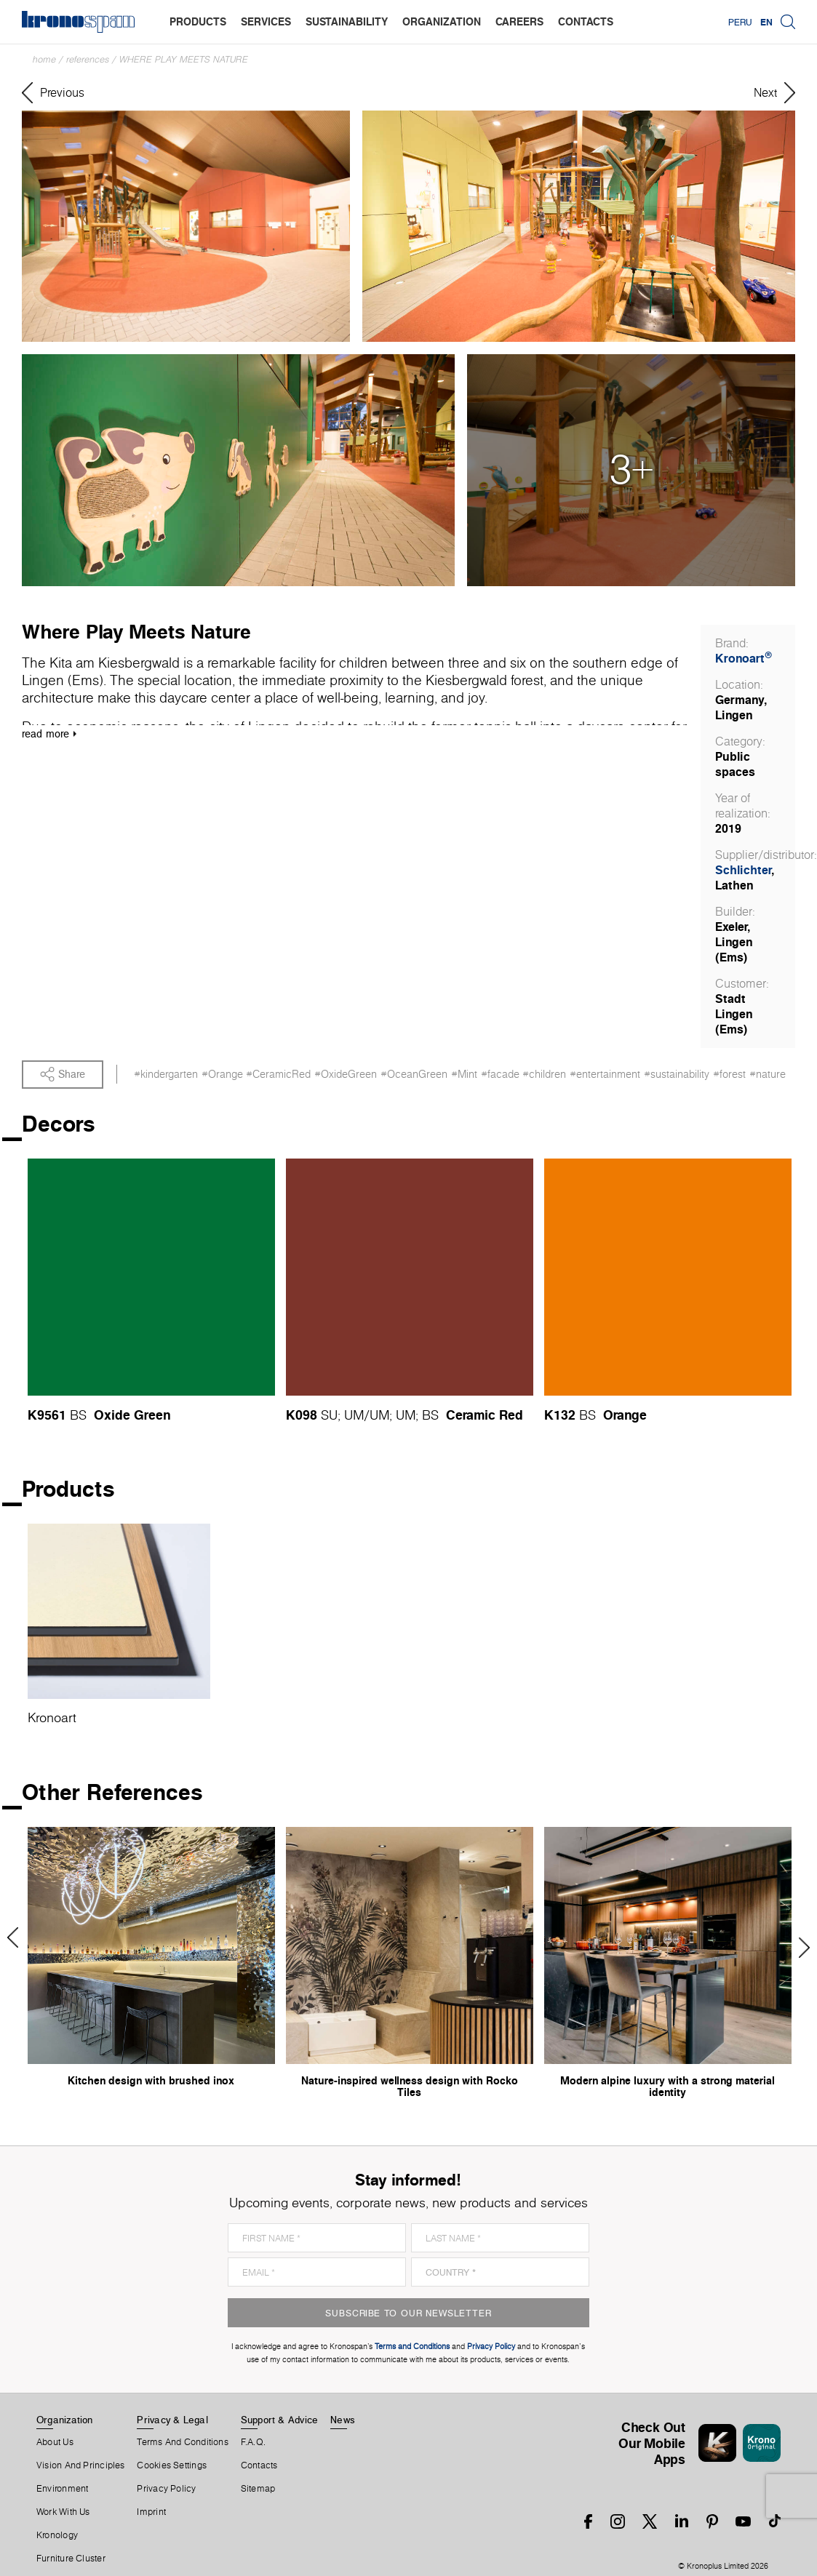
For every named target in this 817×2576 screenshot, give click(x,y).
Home (44, 59)
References (87, 59)
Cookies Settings (172, 2465)
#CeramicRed (278, 1074)
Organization (64, 2419)
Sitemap (258, 2489)
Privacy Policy (166, 2489)
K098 (301, 1414)
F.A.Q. (253, 2442)
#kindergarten (166, 1074)
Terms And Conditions (182, 2442)
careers (519, 21)
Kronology (57, 2535)
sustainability (347, 21)
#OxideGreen (345, 1074)
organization (441, 21)
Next (799, 1947)
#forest (729, 1074)
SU (329, 1415)
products (198, 21)
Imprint (151, 2512)
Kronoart (743, 658)
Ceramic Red (484, 1414)
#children (544, 1074)
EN (766, 22)
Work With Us (63, 2512)
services (266, 21)
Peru (740, 22)
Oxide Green (132, 1414)
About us (54, 2442)
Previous (17, 1937)
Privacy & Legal (172, 2419)
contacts (585, 21)
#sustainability (676, 1074)
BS (78, 1415)
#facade (500, 1074)
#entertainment (605, 1074)
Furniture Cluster (70, 2558)
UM (354, 1415)
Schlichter (743, 870)
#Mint (464, 1074)
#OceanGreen (413, 1074)
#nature (767, 1074)
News (342, 2419)
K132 (559, 1414)
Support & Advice (280, 2419)
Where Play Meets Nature (183, 59)
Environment (62, 2489)
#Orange (222, 1074)
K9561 (47, 1414)
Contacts (259, 2465)
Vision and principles (80, 2465)
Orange (625, 1414)
